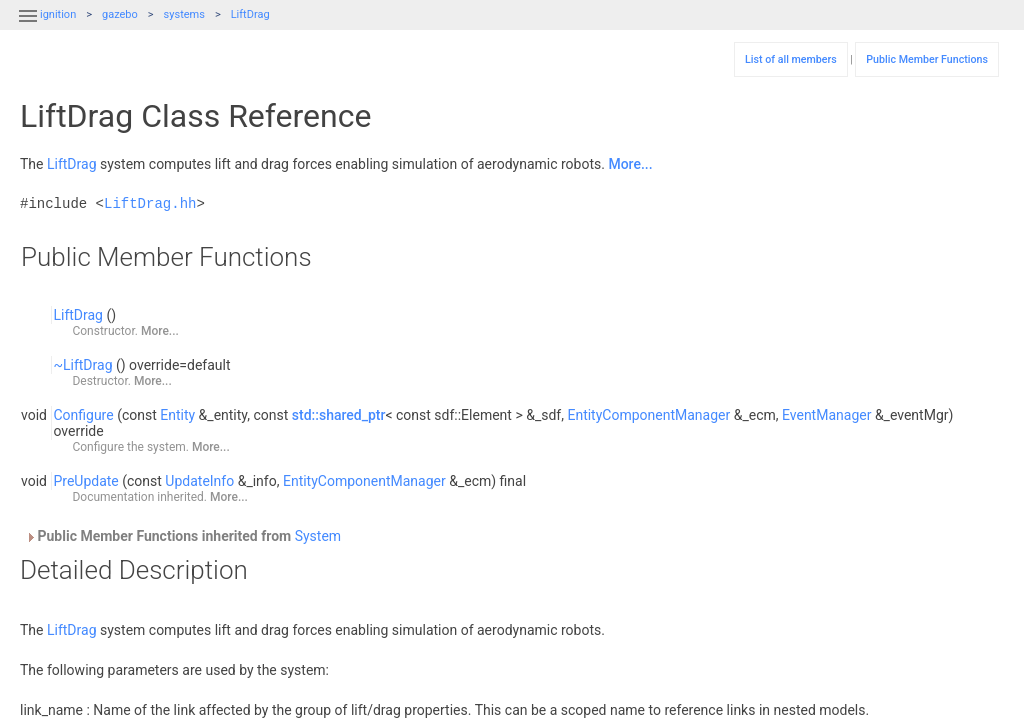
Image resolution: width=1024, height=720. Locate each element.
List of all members (791, 59)
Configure (83, 415)
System (318, 536)
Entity (177, 415)
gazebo (120, 14)
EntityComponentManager (648, 415)
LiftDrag (250, 14)
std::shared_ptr (339, 415)
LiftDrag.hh (150, 203)
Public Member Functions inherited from (183, 536)
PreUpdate (85, 481)
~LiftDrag (82, 365)
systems (184, 14)
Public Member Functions (927, 59)
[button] (28, 28)
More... (630, 164)
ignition (58, 14)
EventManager (826, 415)
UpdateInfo (199, 481)
